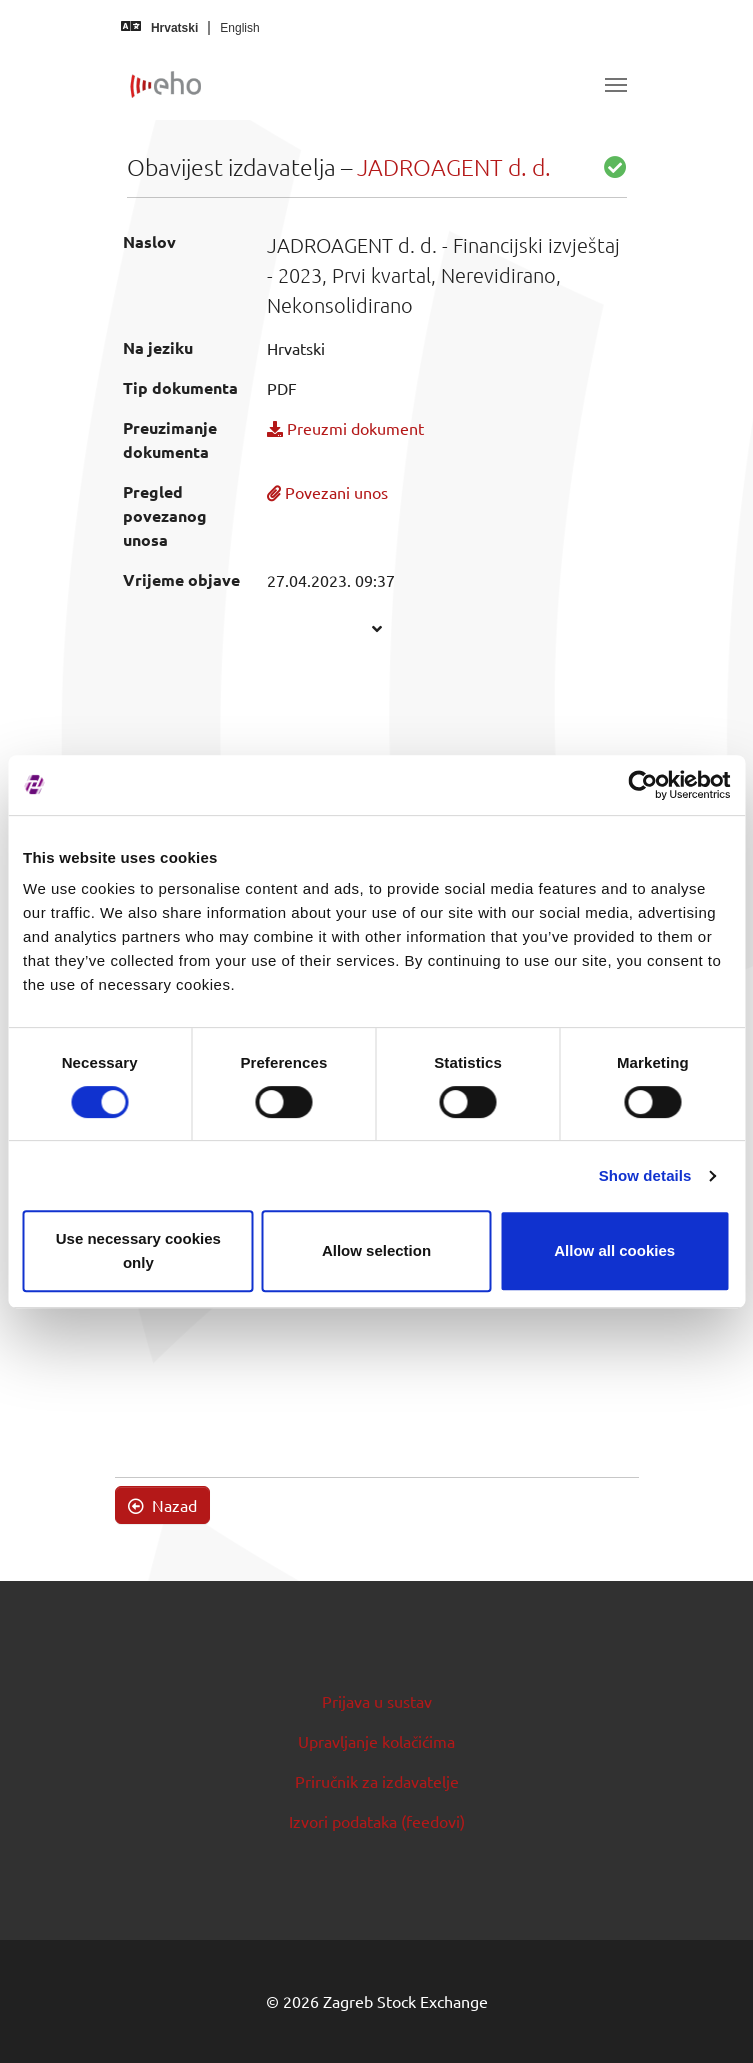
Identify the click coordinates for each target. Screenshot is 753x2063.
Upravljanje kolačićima (376, 1741)
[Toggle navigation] (616, 85)
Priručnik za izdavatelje (377, 1781)
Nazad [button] (162, 1505)
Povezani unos (327, 492)
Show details (645, 1175)
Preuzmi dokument (345, 428)
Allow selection (376, 1250)
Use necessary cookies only (138, 1250)
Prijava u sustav (377, 1701)
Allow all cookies (614, 1250)
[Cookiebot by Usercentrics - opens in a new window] (642, 785)
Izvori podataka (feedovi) (377, 1821)
